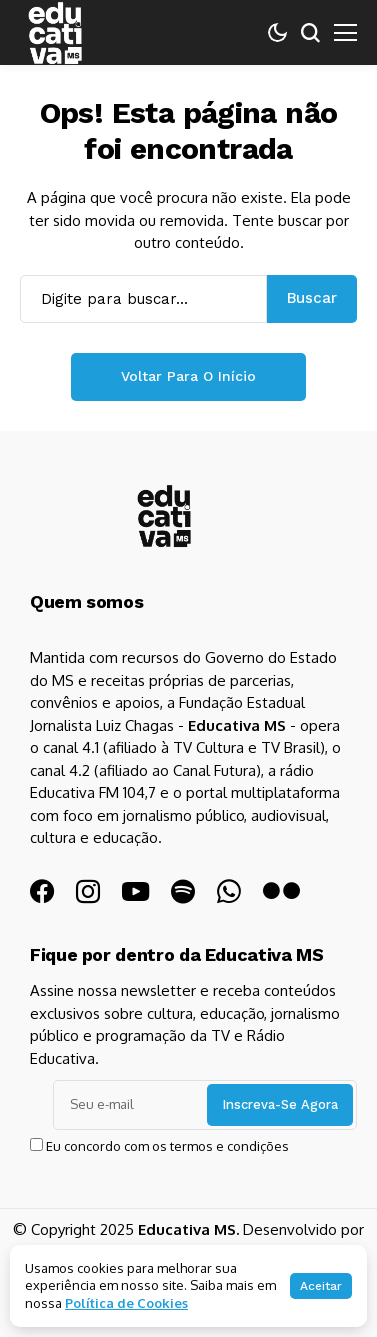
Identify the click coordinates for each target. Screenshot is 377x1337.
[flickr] (281, 891)
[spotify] (183, 892)
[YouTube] (135, 891)
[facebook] (42, 892)
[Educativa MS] (164, 516)
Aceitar (321, 1286)
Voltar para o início (188, 376)
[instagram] (88, 892)
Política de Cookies (126, 1303)
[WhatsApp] (229, 892)
